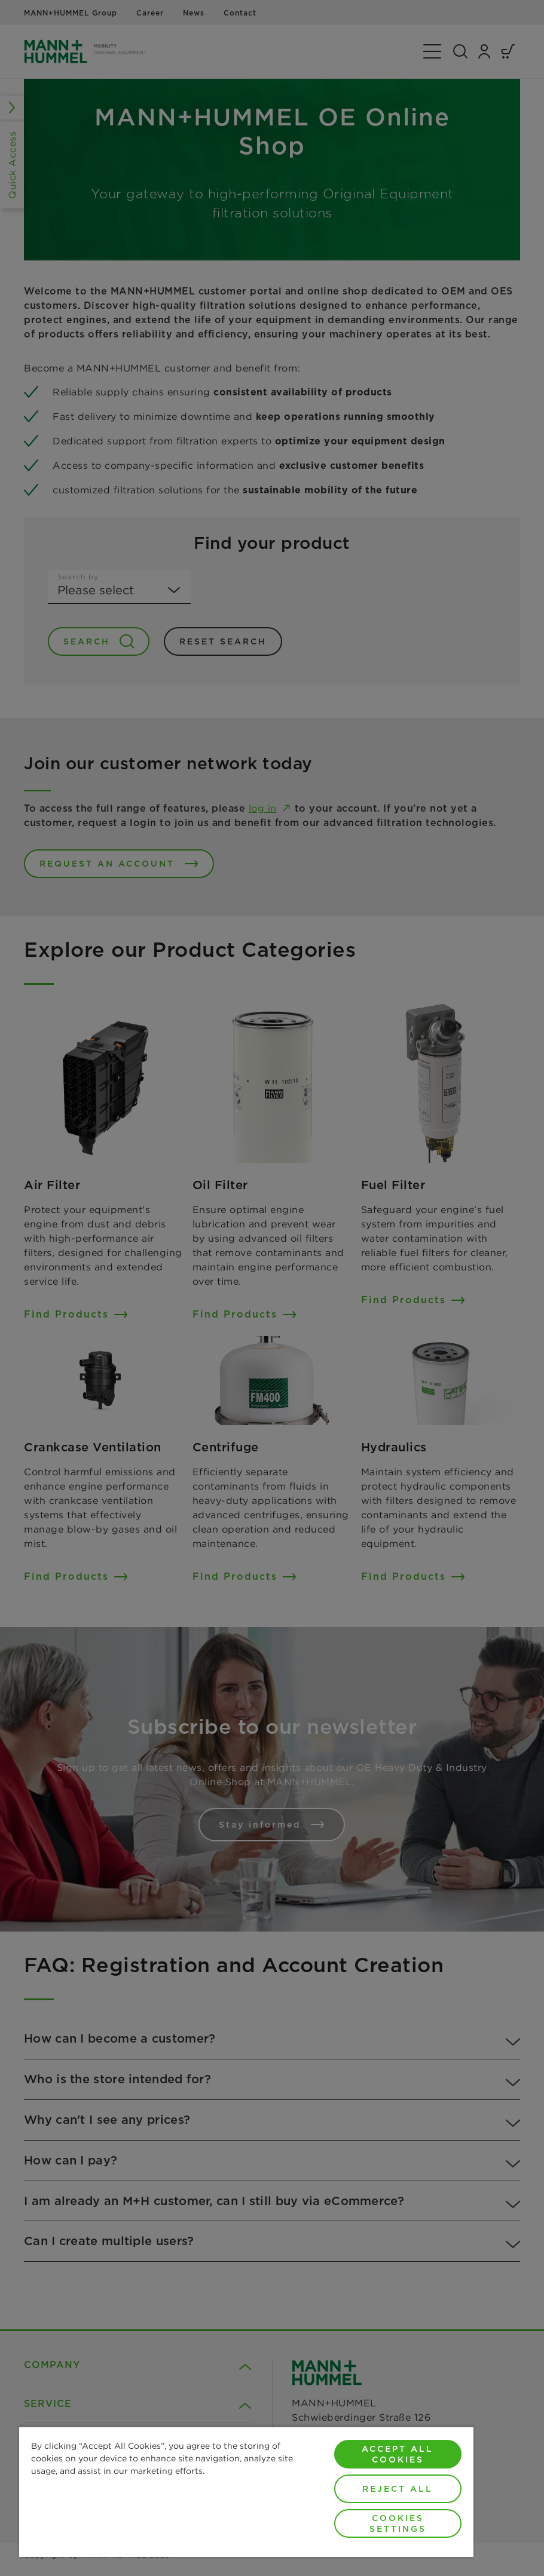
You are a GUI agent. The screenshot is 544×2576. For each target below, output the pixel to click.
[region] (246, 2491)
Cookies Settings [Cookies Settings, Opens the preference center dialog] (397, 2523)
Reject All (397, 2489)
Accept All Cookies (397, 2454)
